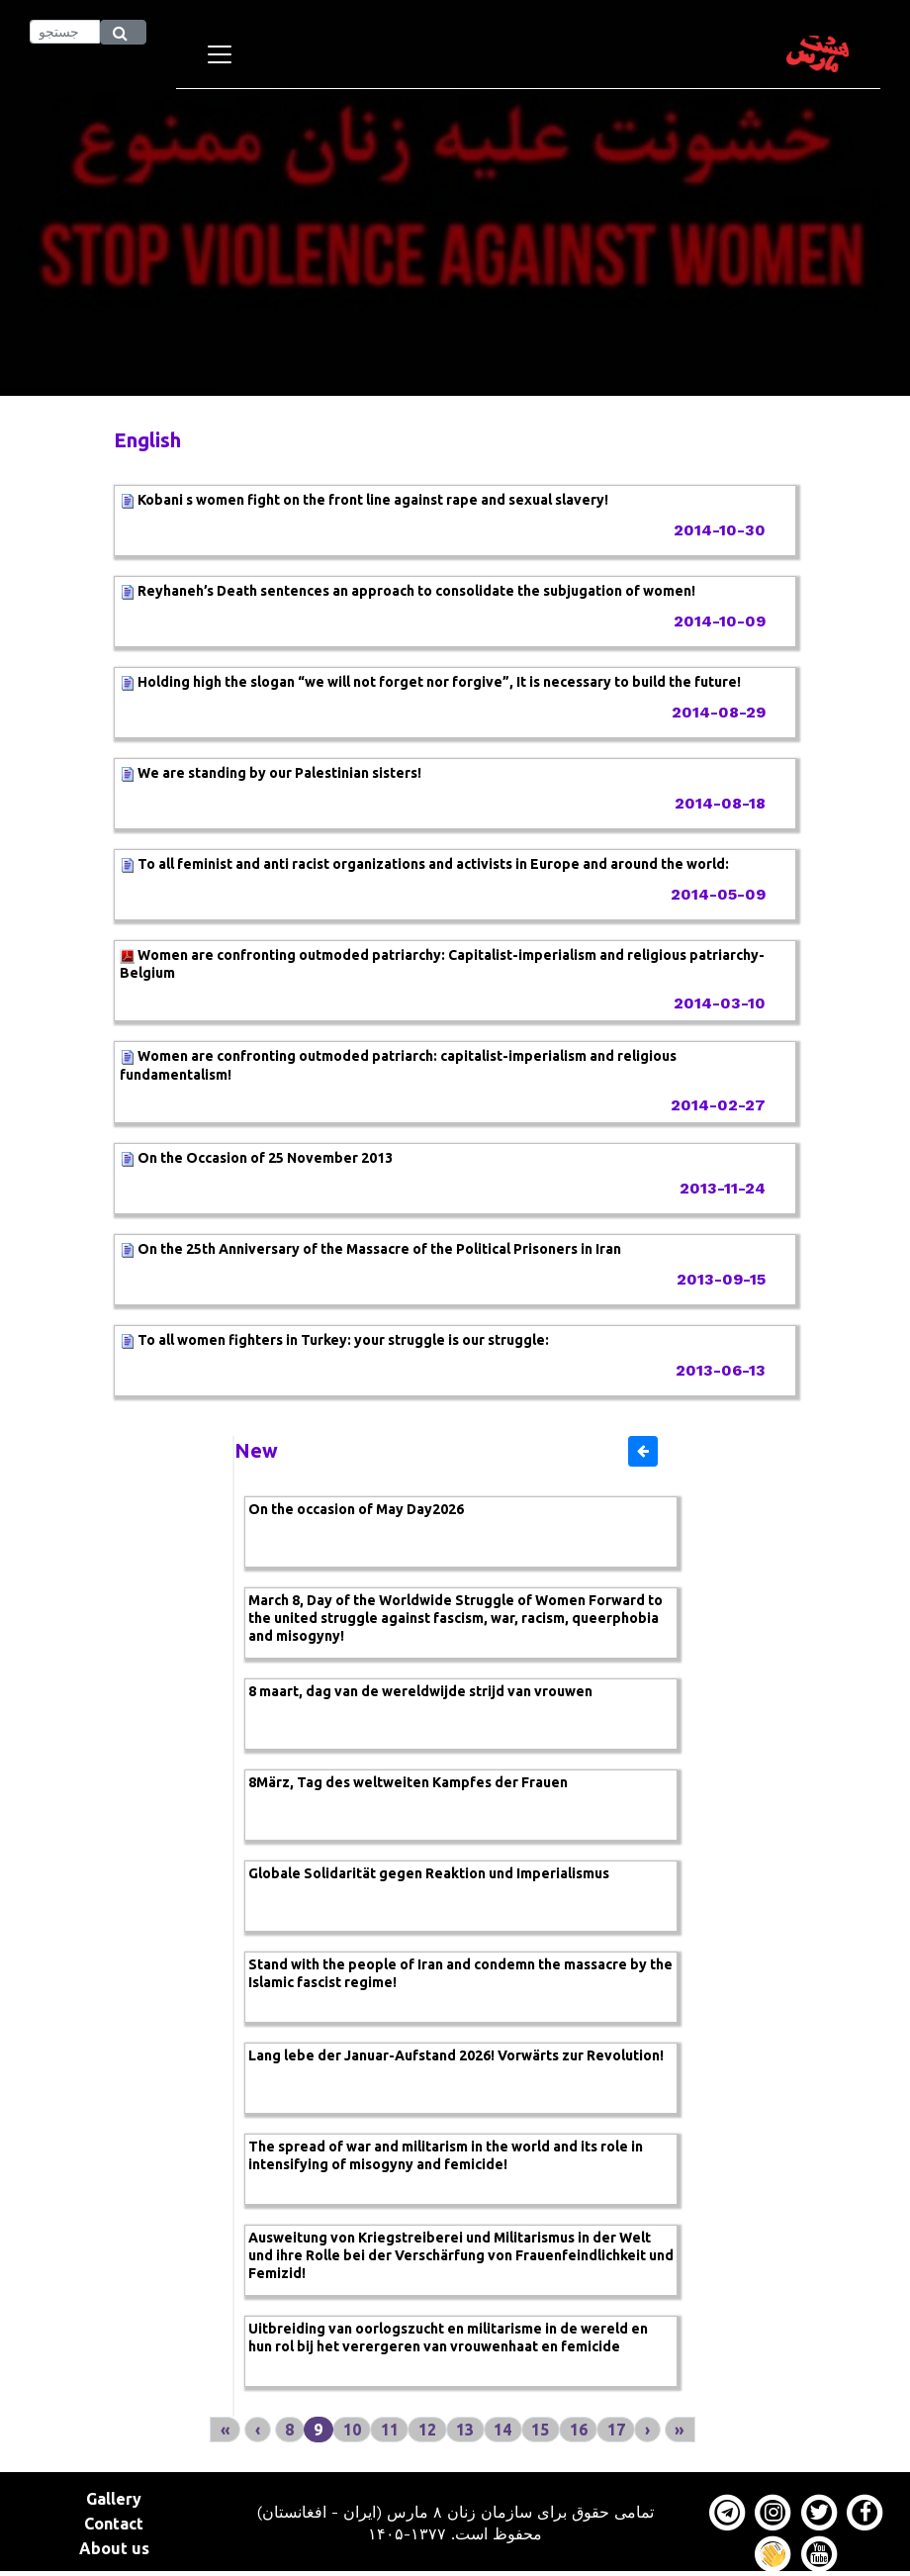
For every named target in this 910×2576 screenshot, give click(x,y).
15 (540, 2429)
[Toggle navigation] (219, 54)
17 (616, 2429)
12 (427, 2429)
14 (502, 2429)
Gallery (113, 2499)
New (256, 1450)
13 (465, 2429)
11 (390, 2429)
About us (114, 2548)
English (147, 440)
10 (352, 2429)
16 (579, 2429)
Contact (113, 2523)
